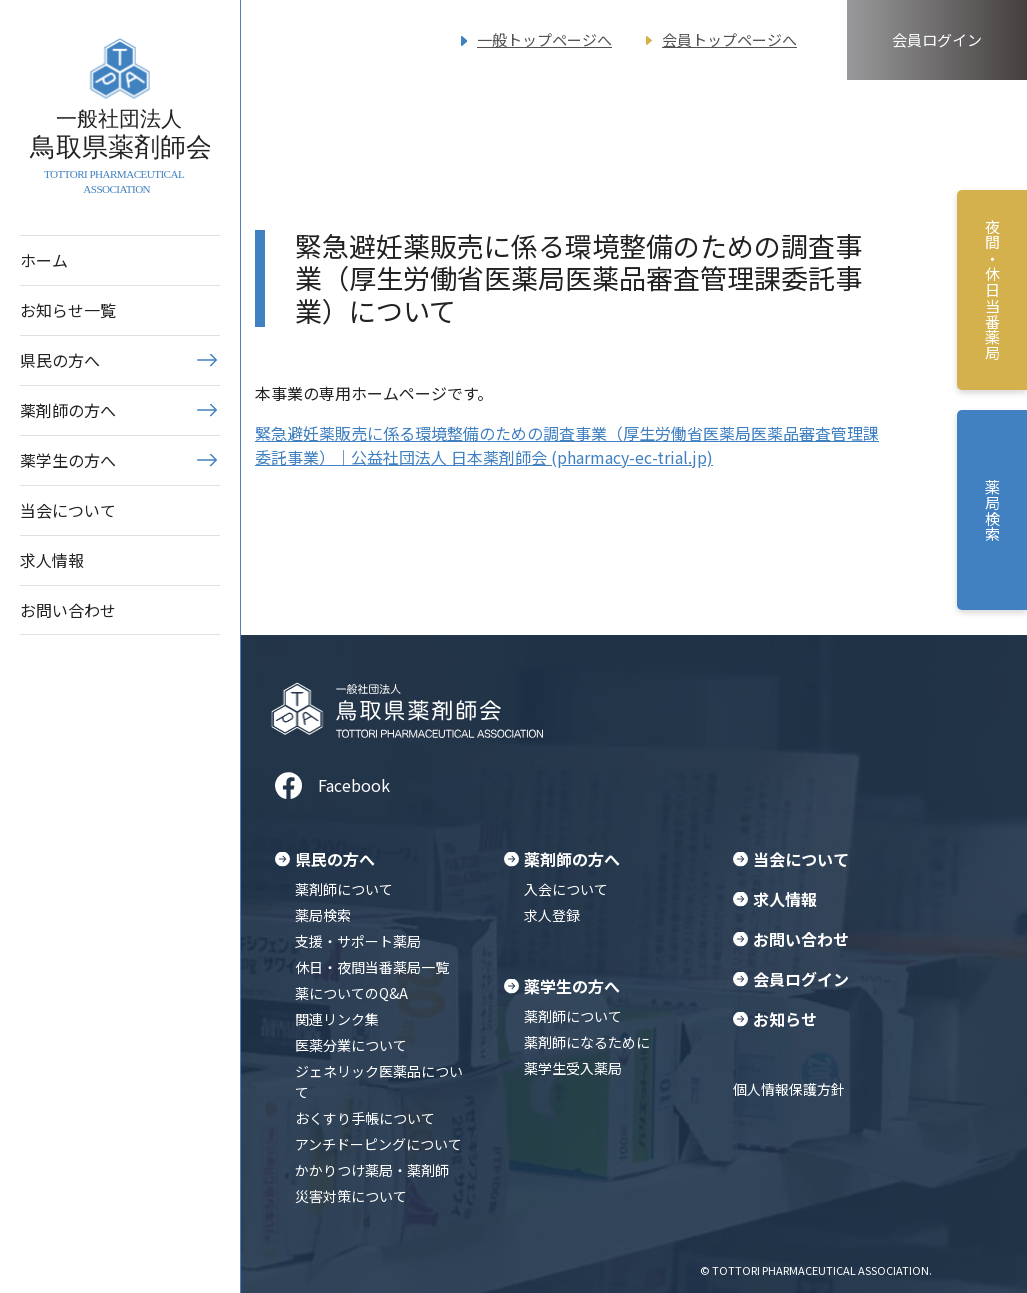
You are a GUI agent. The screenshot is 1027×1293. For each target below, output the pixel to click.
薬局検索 (323, 915)
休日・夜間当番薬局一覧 (372, 967)
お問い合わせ (68, 610)
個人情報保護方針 (789, 1089)
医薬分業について (351, 1045)
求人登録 (552, 915)
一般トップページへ (544, 39)
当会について (68, 510)
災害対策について (351, 1196)
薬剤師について (344, 889)
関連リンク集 (337, 1019)
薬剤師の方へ (68, 410)
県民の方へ (60, 360)
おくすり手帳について (365, 1118)
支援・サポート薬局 (358, 941)
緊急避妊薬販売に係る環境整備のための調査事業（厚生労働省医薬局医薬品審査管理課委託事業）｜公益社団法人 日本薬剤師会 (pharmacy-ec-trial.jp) (567, 445)
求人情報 (52, 560)
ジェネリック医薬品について (379, 1081)
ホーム (44, 260)
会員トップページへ (729, 39)
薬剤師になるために (587, 1042)
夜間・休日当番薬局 (992, 290)
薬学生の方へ (68, 460)
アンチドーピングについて (378, 1144)
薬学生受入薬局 (573, 1068)
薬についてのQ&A (351, 993)
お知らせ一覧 (68, 310)
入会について (566, 889)
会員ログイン (937, 39)
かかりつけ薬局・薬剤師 (372, 1170)
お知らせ (785, 1019)
